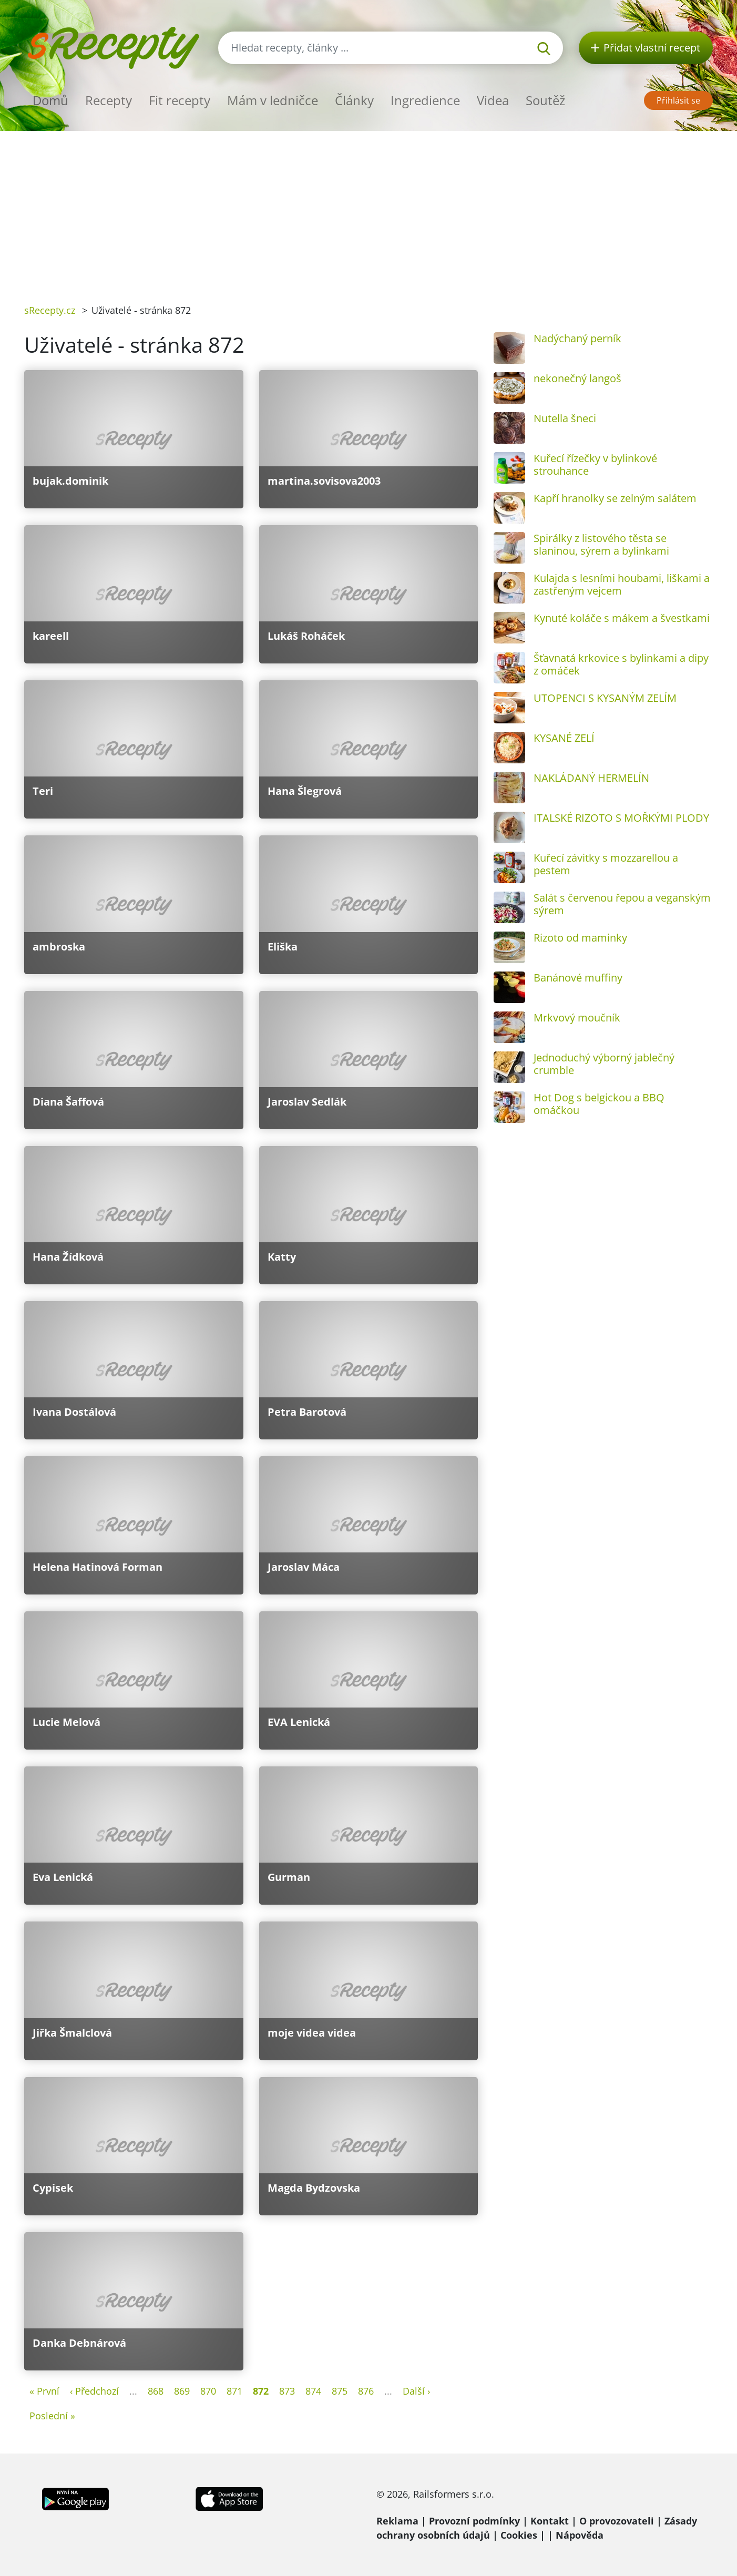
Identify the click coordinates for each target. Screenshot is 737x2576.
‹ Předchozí (94, 2391)
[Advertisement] (368, 209)
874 (313, 2391)
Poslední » (52, 2415)
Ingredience (425, 100)
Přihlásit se (678, 100)
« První (44, 2391)
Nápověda (579, 2535)
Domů (50, 100)
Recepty (108, 100)
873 (287, 2391)
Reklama (397, 2520)
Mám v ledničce (272, 100)
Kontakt (549, 2520)
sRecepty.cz (49, 310)
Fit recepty (179, 100)
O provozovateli (616, 2520)
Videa (493, 100)
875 (339, 2391)
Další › (416, 2391)
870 (208, 2391)
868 (155, 2391)
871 (234, 2391)
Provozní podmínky (474, 2520)
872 (261, 2391)
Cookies (518, 2535)
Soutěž (545, 100)
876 (366, 2391)
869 (182, 2391)
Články (354, 100)
